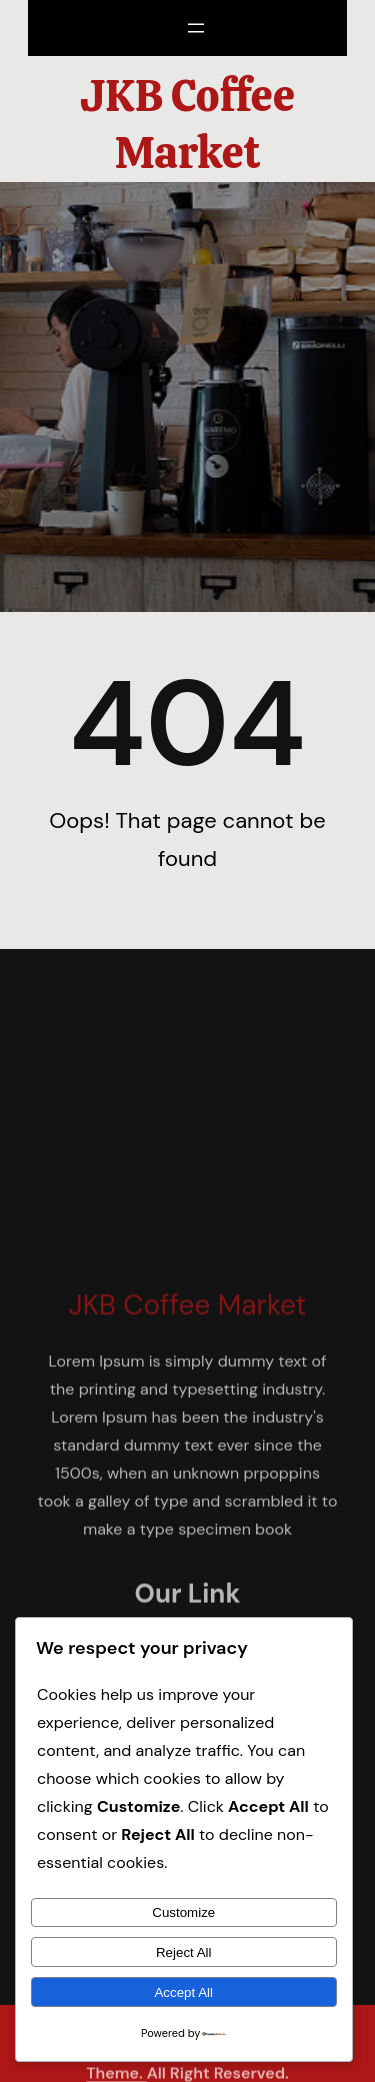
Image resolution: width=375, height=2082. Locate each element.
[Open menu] (196, 28)
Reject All (184, 1952)
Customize (183, 1912)
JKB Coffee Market (187, 124)
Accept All (183, 1992)
